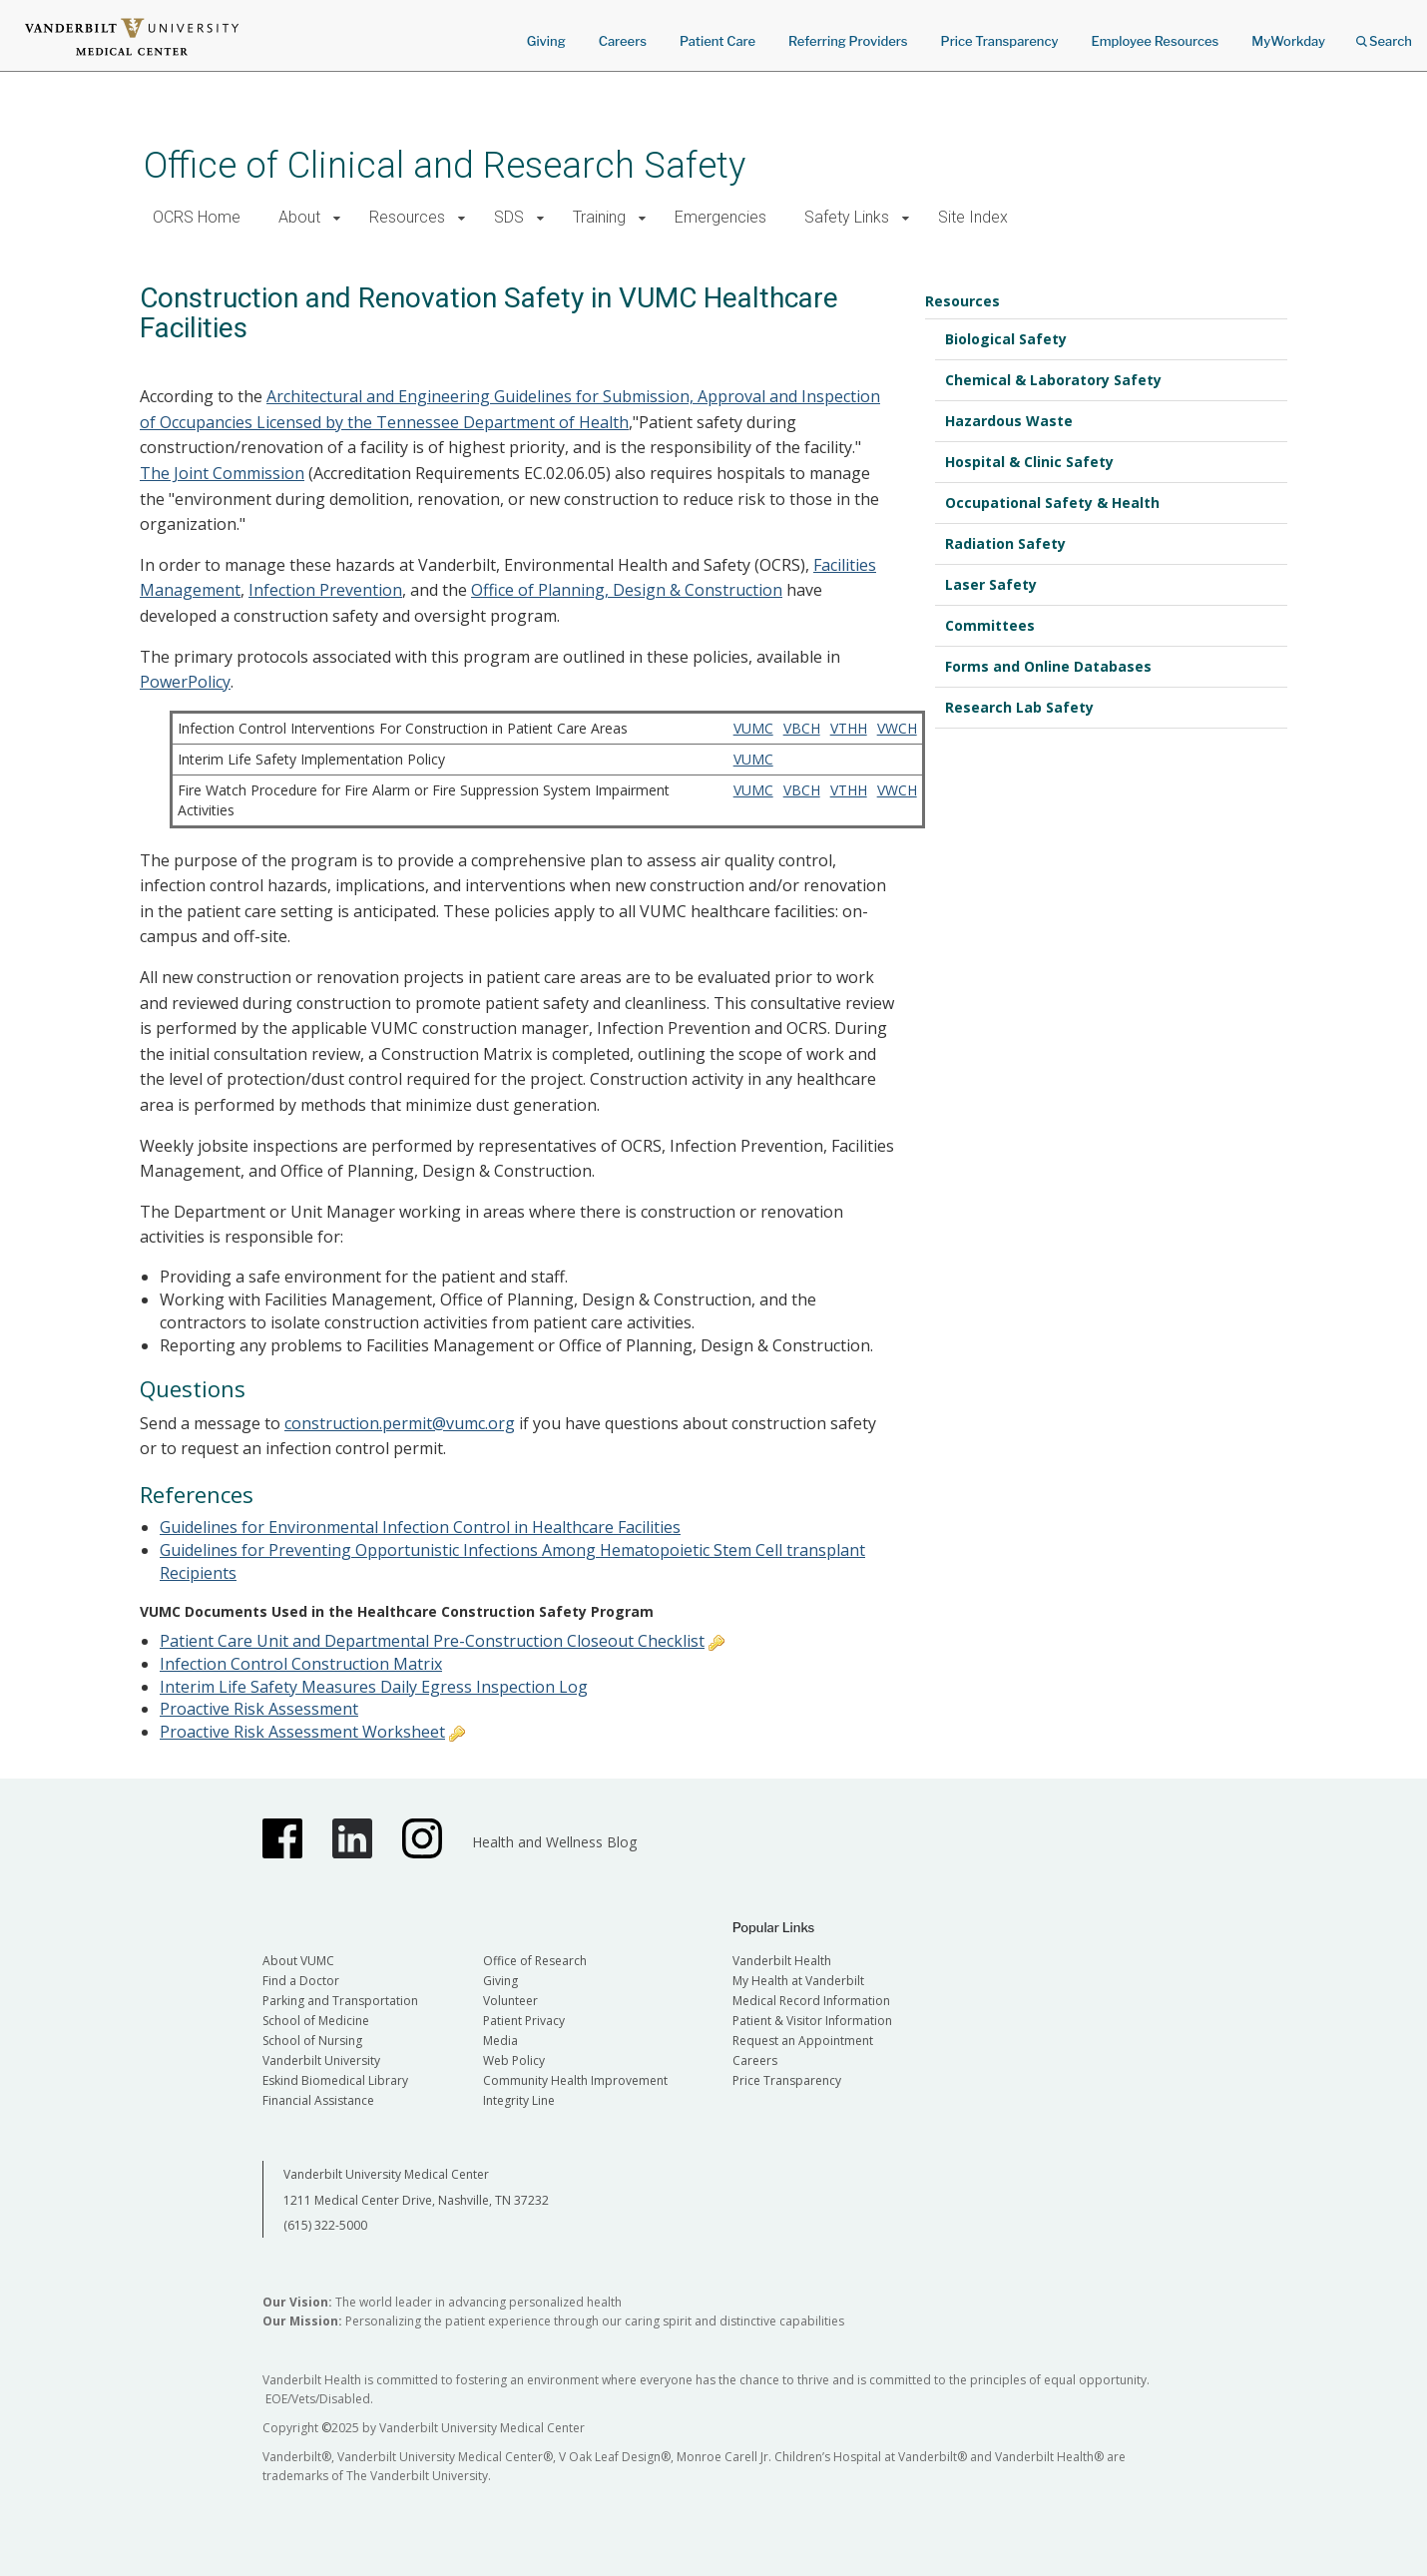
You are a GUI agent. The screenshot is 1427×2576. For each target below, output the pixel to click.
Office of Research (535, 1960)
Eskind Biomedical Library (335, 2080)
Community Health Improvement (575, 2080)
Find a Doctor (300, 1980)
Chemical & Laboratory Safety (1053, 379)
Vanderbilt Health (781, 1960)
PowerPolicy (185, 682)
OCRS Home (196, 217)
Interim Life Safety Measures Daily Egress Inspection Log (374, 1687)
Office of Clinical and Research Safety (444, 165)
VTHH (848, 728)
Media (500, 2040)
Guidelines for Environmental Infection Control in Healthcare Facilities (420, 1527)
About (299, 217)
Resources (407, 217)
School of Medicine (315, 2020)
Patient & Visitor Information (812, 2020)
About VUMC (298, 1960)
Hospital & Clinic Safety (1029, 461)
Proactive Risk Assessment (259, 1709)
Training (599, 217)
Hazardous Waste (1009, 420)
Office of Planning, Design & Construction (626, 590)
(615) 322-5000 (325, 2225)
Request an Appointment (802, 2040)
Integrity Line (519, 2100)
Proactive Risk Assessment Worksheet (302, 1732)
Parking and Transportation (340, 2000)
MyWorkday (1288, 41)
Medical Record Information (811, 2000)
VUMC (753, 728)
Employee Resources (1154, 41)
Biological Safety (1006, 338)
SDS (509, 217)
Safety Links (846, 217)
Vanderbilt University (321, 2060)
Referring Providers (847, 41)
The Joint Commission (222, 473)
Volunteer (510, 2000)
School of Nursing (312, 2040)
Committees (990, 625)
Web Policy (514, 2060)
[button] (336, 218)
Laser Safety (991, 584)
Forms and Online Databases (1048, 666)
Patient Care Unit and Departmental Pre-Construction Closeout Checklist (432, 1641)
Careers (623, 41)
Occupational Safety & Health (1052, 502)
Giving (546, 41)
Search (1384, 34)
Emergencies (720, 217)
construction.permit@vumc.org (399, 1423)
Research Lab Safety (1019, 707)
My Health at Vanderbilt (798, 1980)
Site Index (973, 217)
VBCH (801, 728)
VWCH (897, 728)
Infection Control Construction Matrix (301, 1664)
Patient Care (717, 41)
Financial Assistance (318, 2100)
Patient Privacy (524, 2020)
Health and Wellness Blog (554, 1841)
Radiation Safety (1005, 543)
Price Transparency (1000, 41)
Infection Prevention (325, 590)
